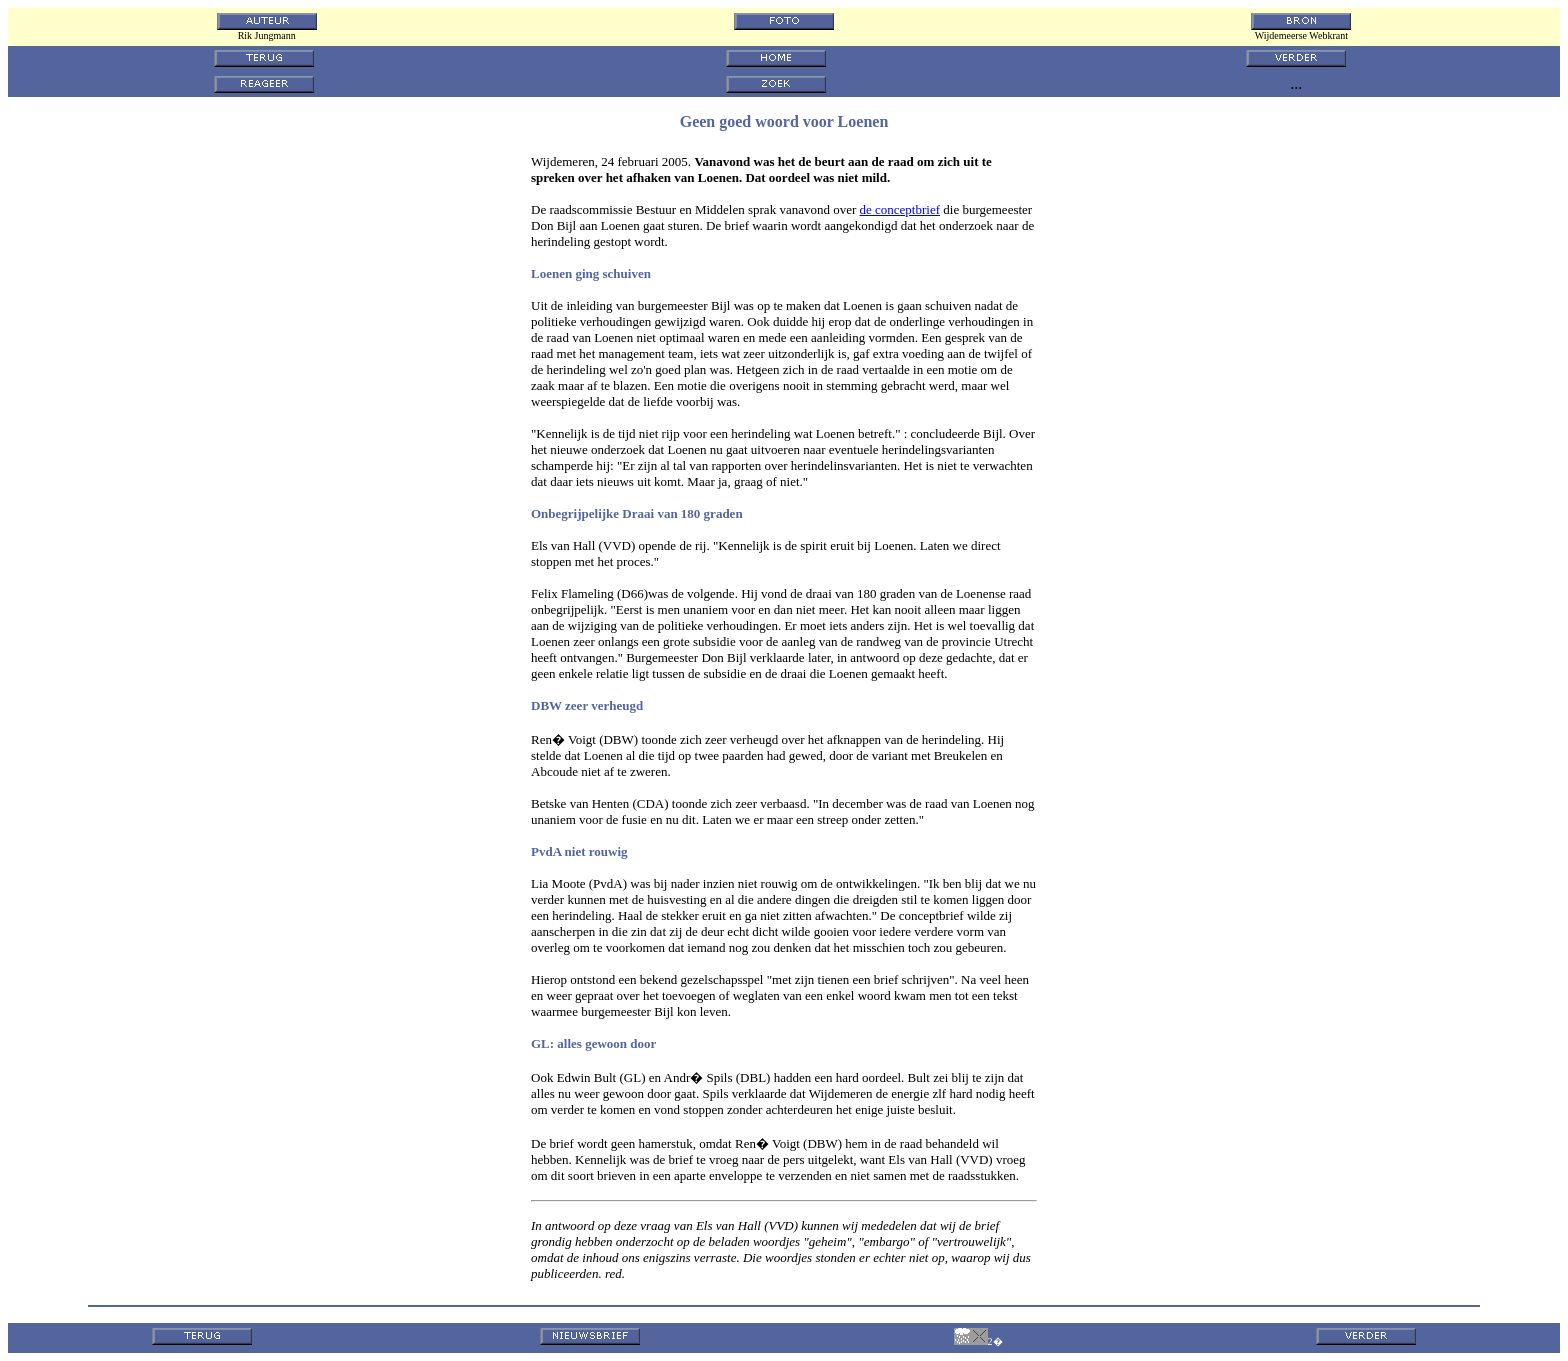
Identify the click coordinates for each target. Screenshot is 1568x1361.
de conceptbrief (900, 209)
